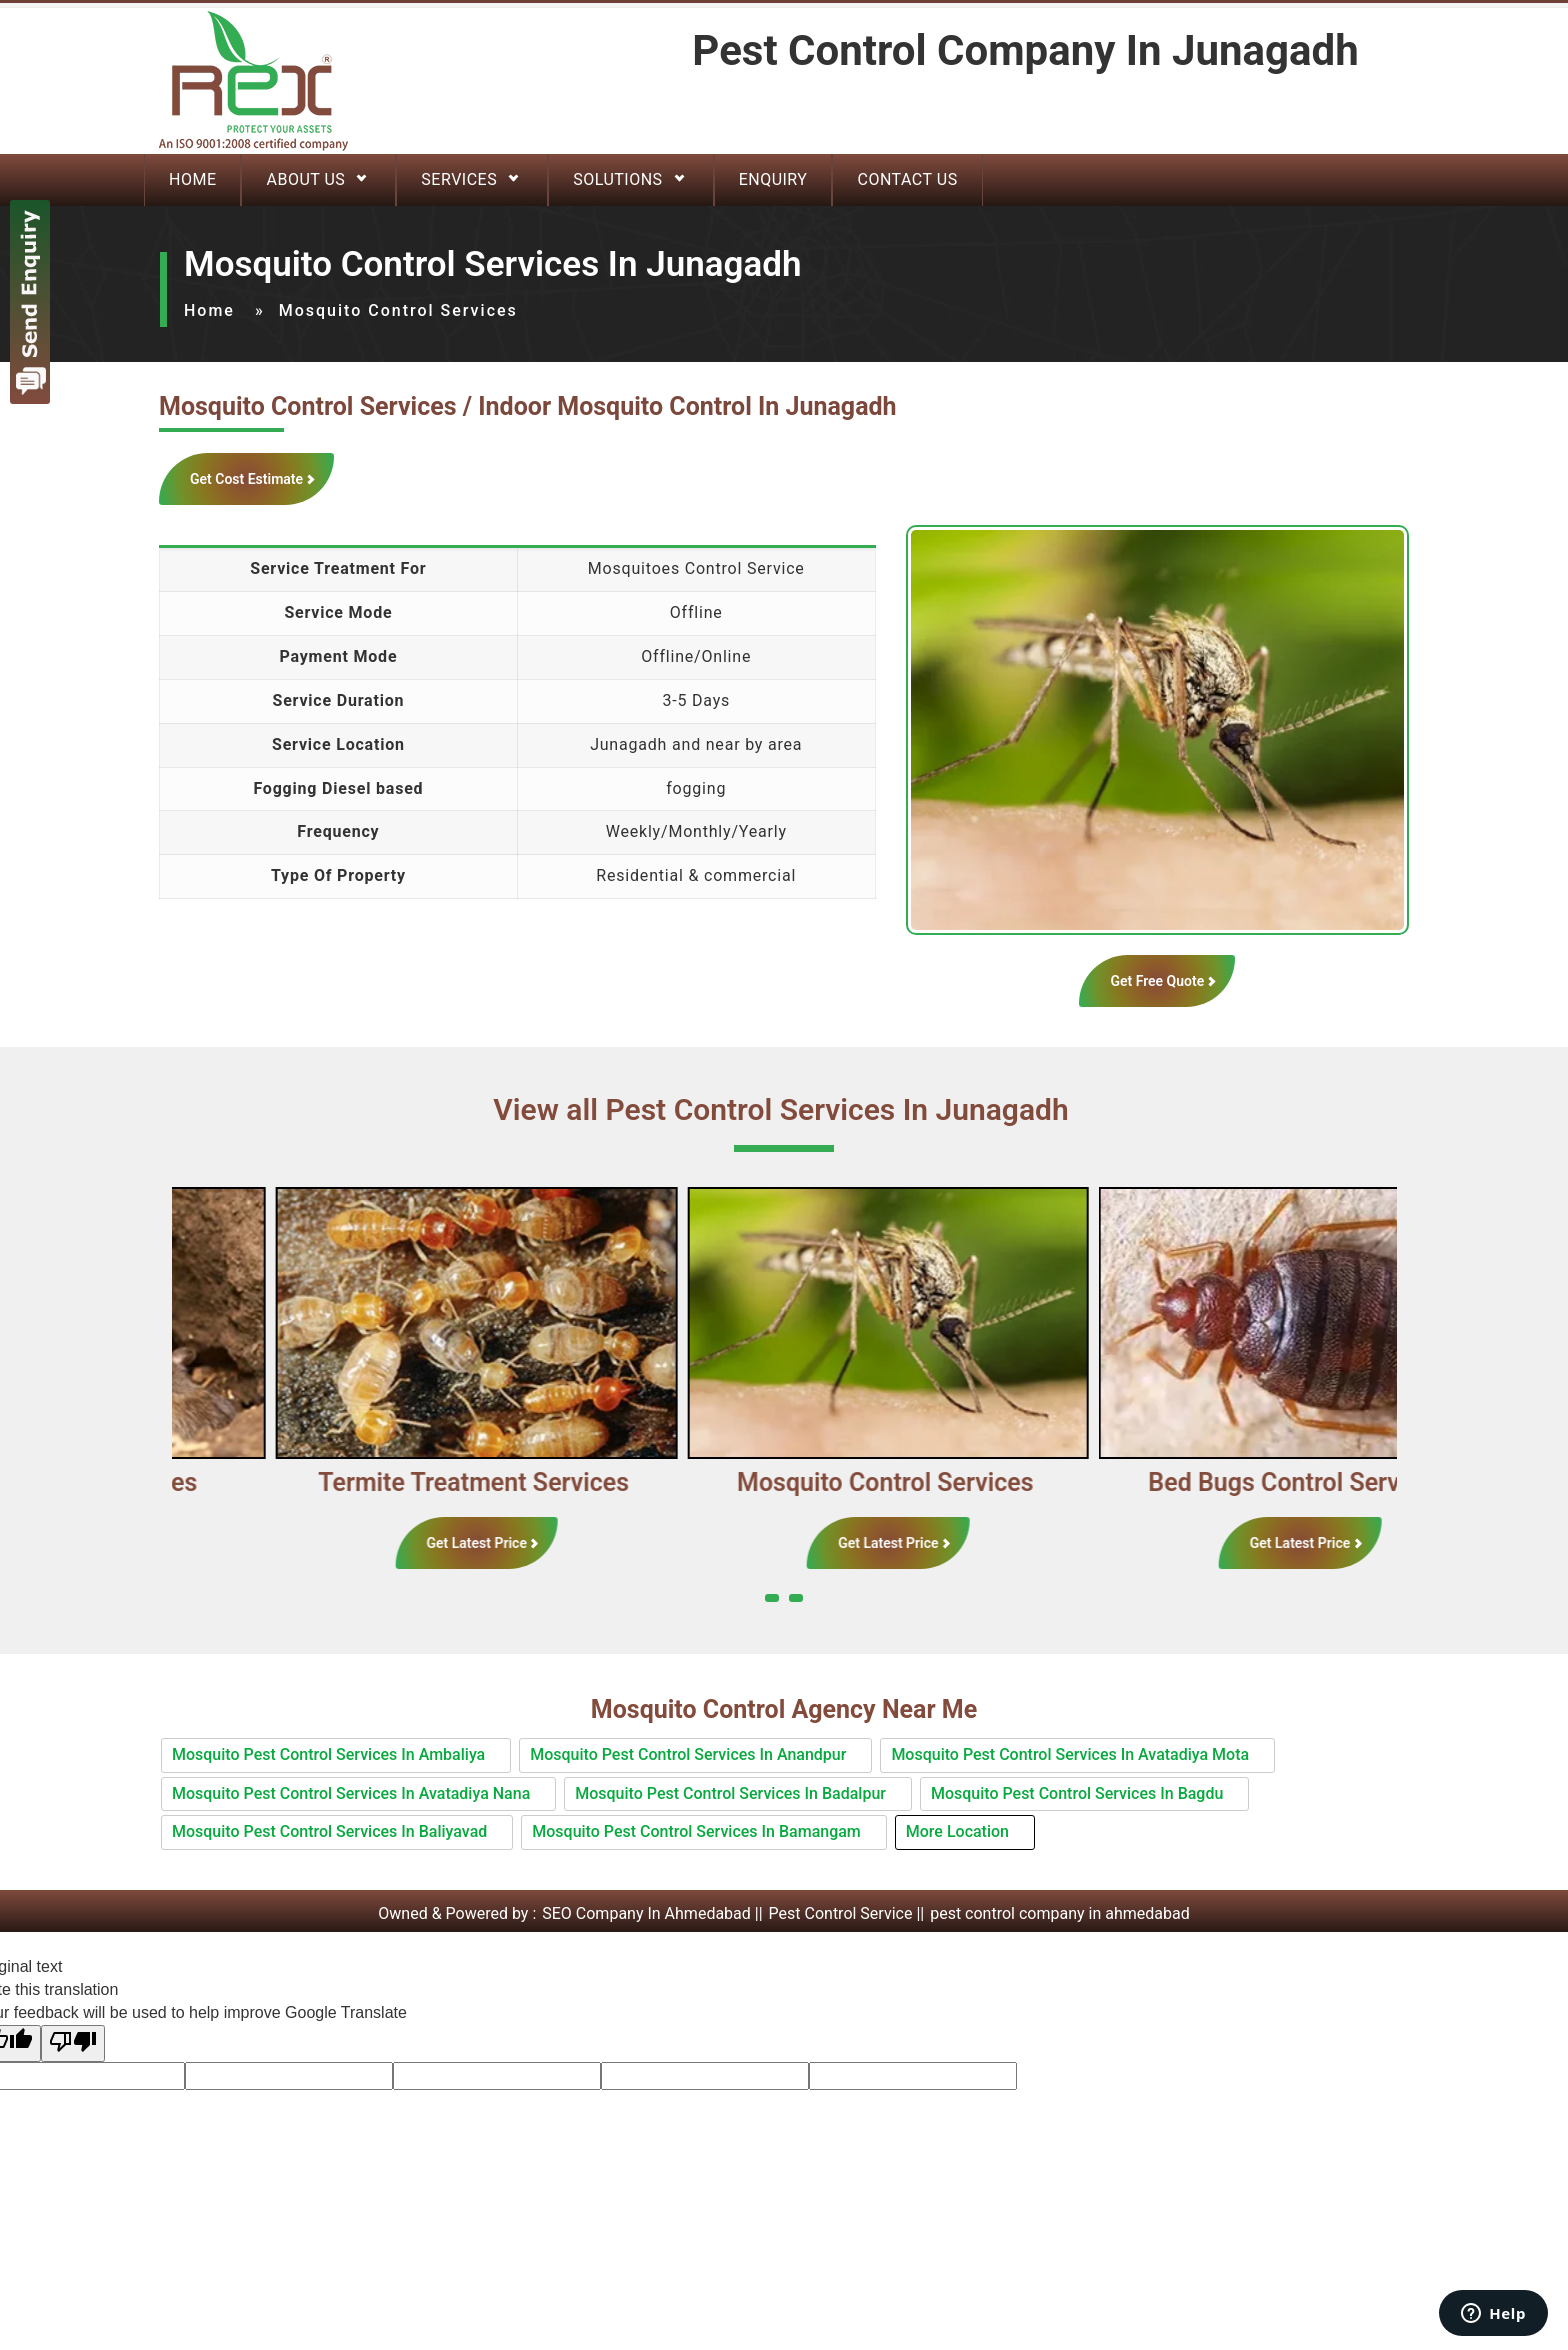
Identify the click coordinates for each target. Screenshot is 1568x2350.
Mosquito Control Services (960, 1482)
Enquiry (773, 179)
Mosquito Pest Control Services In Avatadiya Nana (351, 1793)
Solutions (617, 179)
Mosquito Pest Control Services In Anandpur (688, 1754)
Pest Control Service (841, 1913)
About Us (305, 179)
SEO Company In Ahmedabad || (654, 1913)
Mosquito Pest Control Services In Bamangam (696, 1831)
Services (459, 179)
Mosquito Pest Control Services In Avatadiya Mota (1070, 1754)
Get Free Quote (1157, 981)
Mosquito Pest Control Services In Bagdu (1077, 1793)
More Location (957, 1831)
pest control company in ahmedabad (1060, 1913)
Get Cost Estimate (246, 479)
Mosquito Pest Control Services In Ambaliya (328, 1754)
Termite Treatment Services (548, 1482)
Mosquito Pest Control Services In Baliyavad (329, 1831)
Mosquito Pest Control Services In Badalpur (730, 1793)
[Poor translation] (73, 2043)
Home (192, 179)
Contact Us (907, 179)
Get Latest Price (551, 1543)
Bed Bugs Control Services (1371, 1482)
